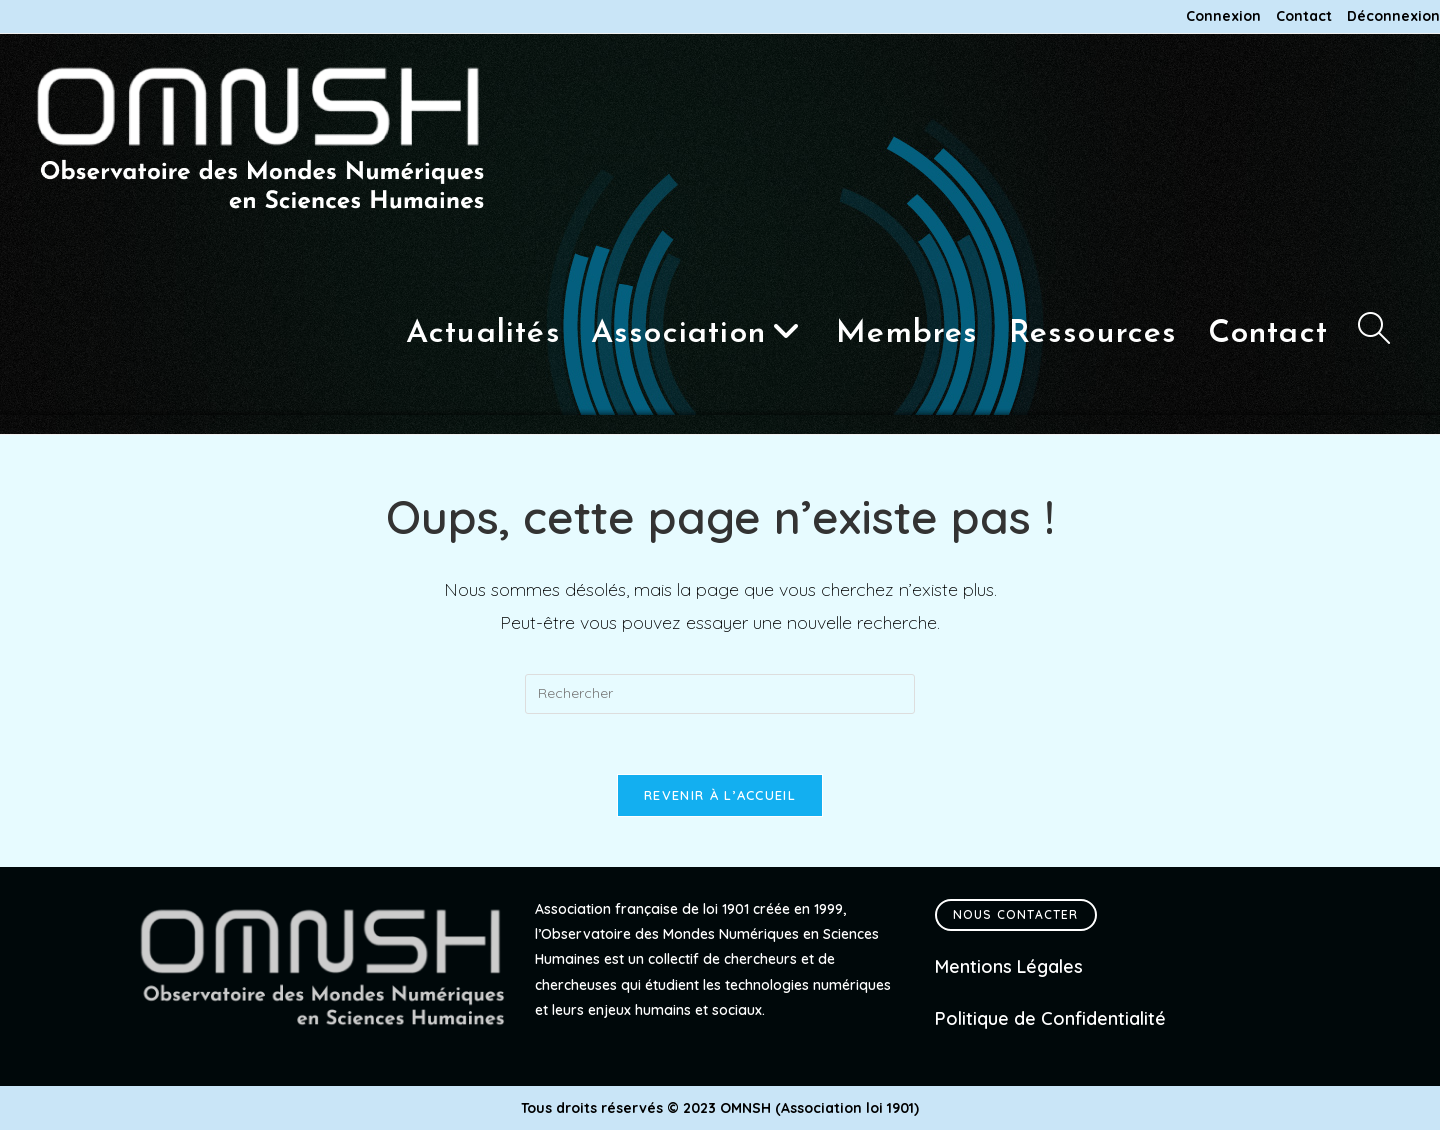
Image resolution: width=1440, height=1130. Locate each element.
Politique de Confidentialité (1050, 1018)
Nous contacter (1016, 914)
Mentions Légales (1009, 966)
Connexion (1223, 16)
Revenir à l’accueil (720, 795)
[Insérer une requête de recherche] (720, 694)
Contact (1304, 16)
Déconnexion (1393, 16)
